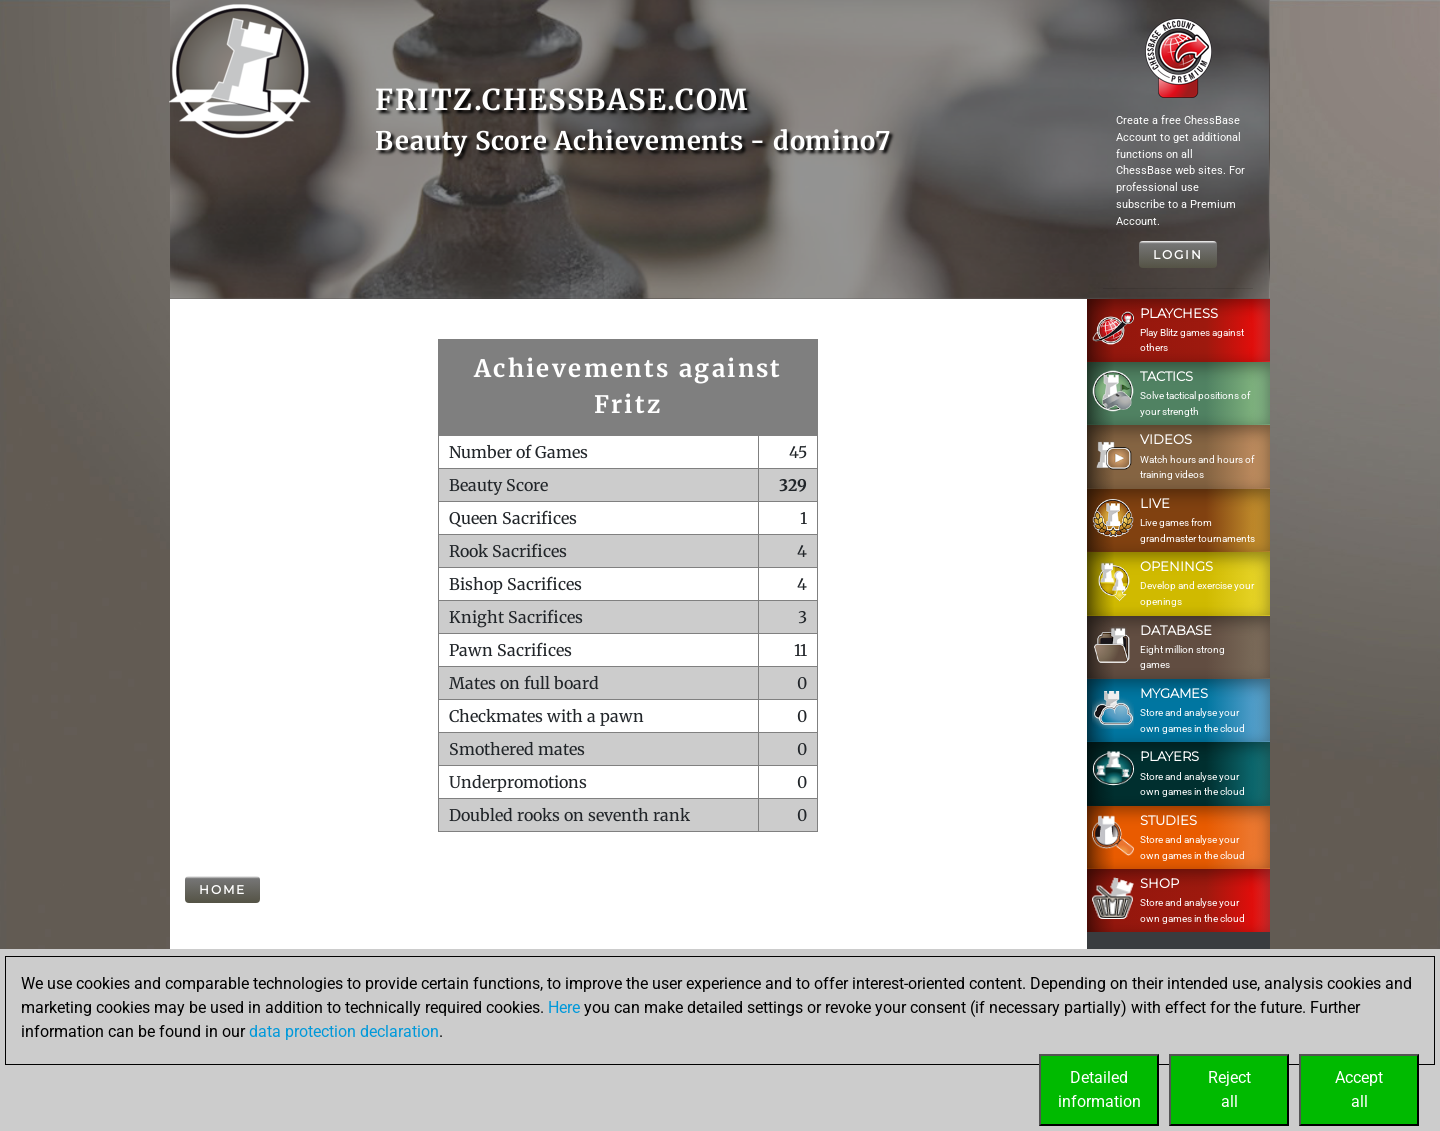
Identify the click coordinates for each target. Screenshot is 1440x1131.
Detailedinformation (1099, 1089)
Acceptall (1359, 1089)
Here (564, 1007)
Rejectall (1229, 1089)
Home (222, 889)
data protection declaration (344, 1031)
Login (1178, 254)
